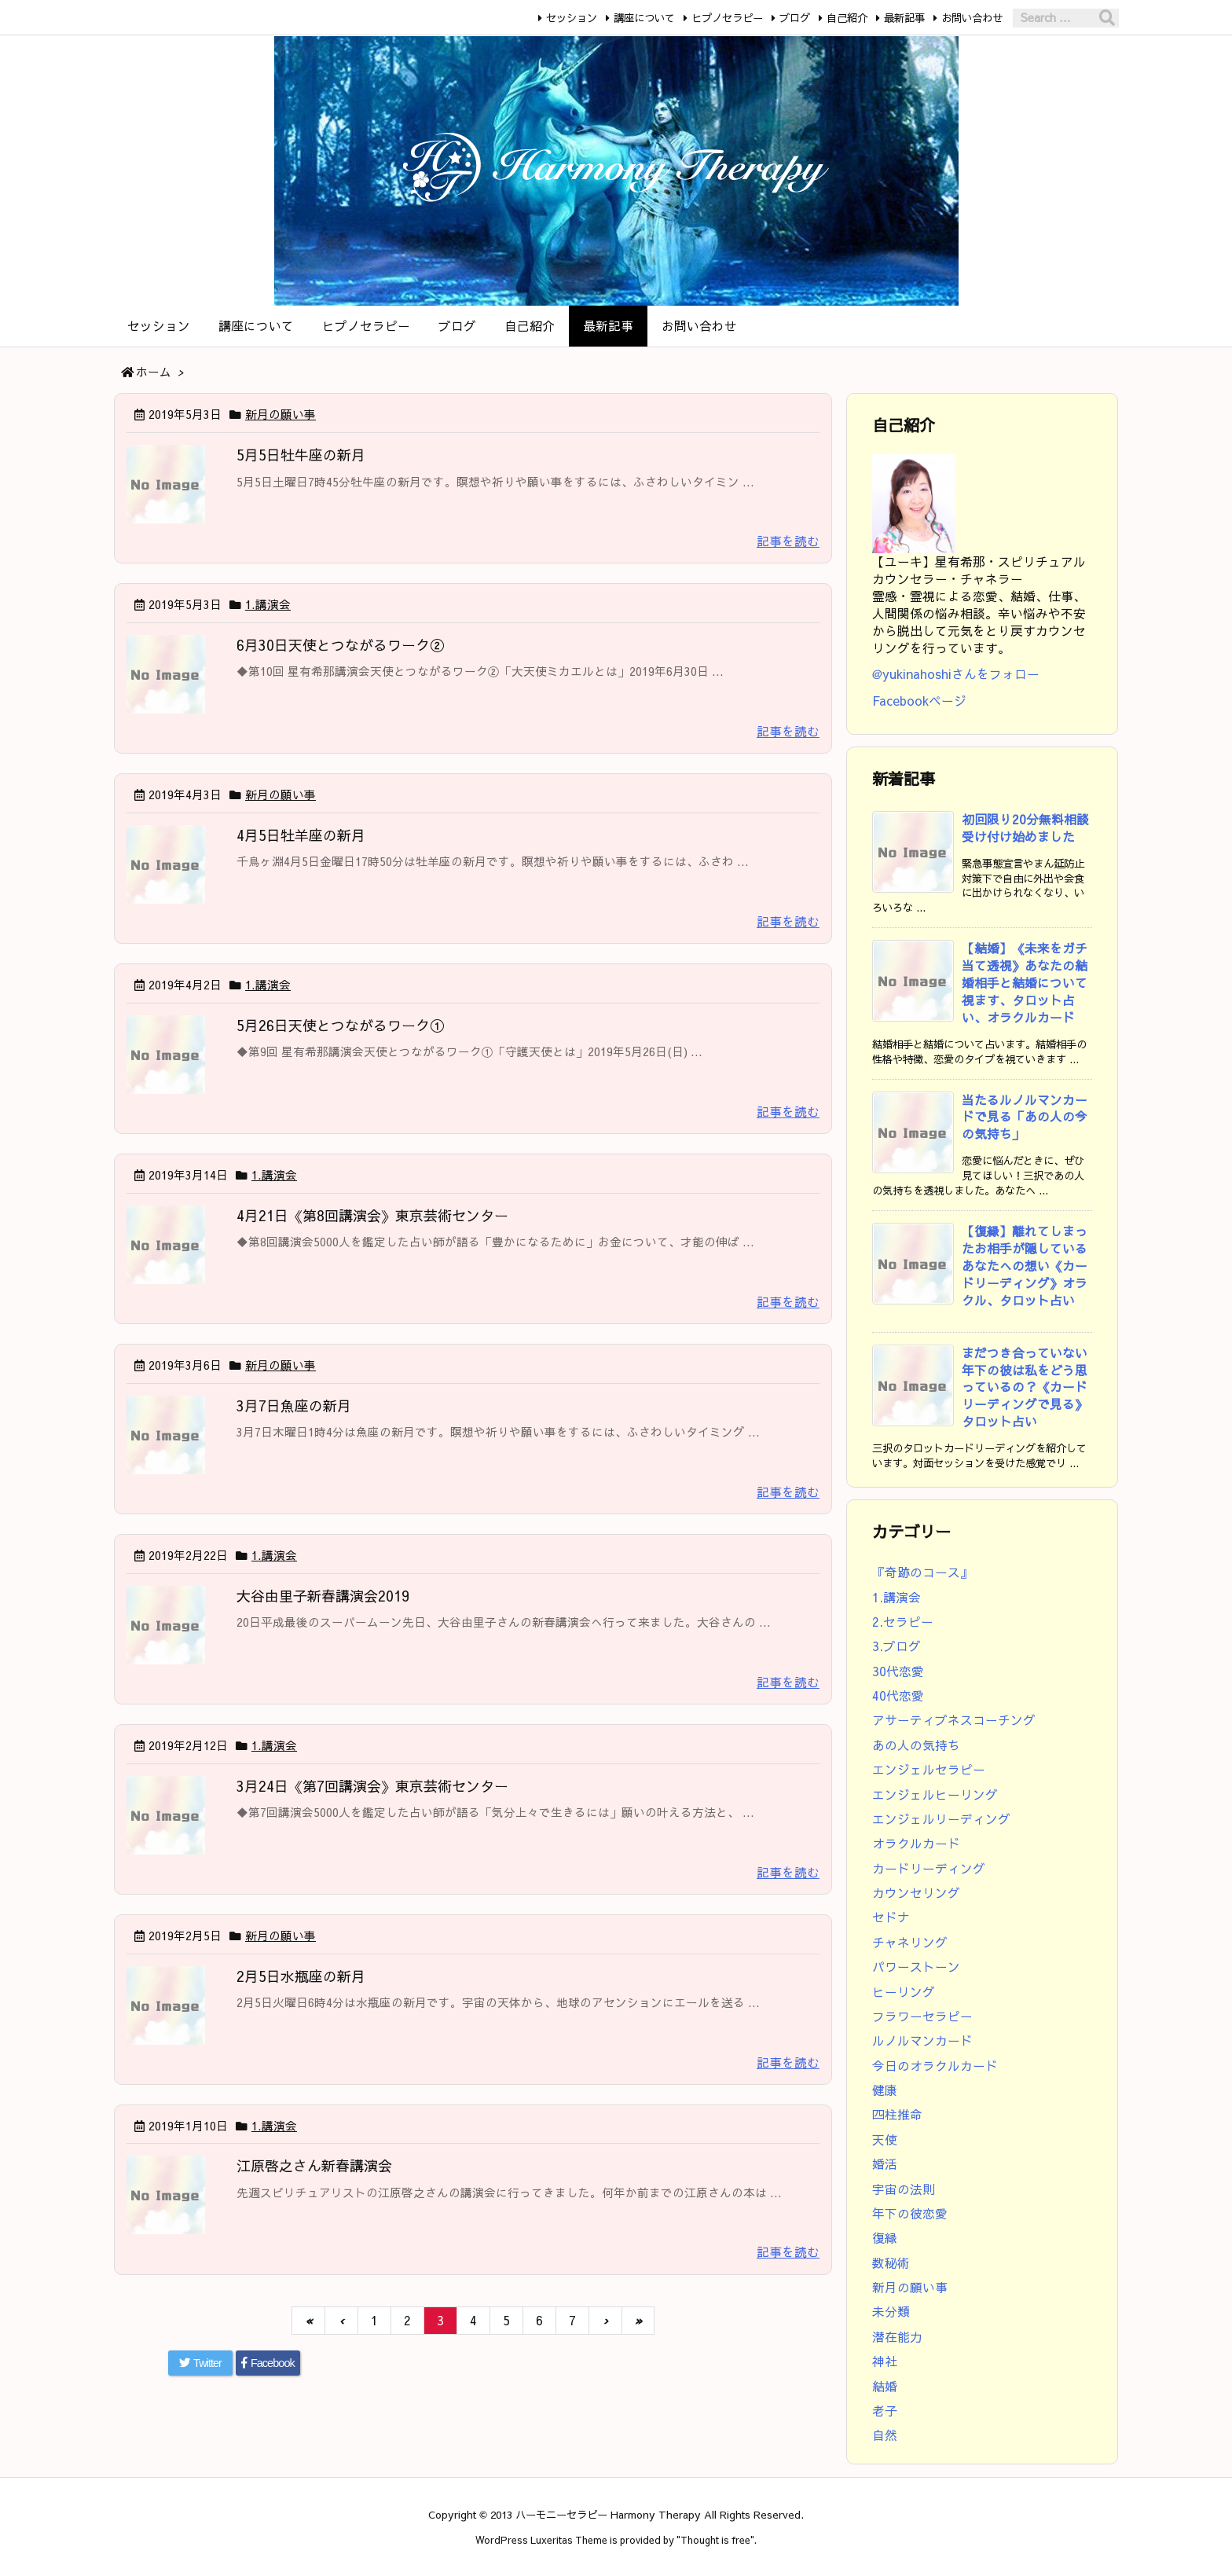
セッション (571, 17)
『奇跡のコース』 (922, 1572)
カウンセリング (916, 1892)
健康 (884, 2090)
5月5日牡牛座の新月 (300, 454)
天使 (884, 2139)
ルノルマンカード (922, 2040)
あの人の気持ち (916, 1745)
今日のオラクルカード (935, 2065)
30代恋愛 (898, 1671)
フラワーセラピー (922, 2016)
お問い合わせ (972, 17)
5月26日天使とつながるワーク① (340, 1025)
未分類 (891, 2311)
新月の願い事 (280, 414)
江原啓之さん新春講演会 (314, 2165)
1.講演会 (268, 604)
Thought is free (715, 2539)
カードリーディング (928, 1868)
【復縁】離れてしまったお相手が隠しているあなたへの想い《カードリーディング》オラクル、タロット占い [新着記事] (1024, 1265)
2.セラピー (902, 1621)
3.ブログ (896, 1646)
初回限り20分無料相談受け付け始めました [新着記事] (1025, 828)
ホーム (153, 372)
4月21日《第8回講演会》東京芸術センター (372, 1215)
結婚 (884, 2386)
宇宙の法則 (903, 2189)
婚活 (884, 2164)
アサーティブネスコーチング (954, 1720)
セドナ (891, 1917)
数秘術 (891, 2263)
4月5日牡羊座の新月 (300, 835)
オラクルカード (916, 1843)
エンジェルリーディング (941, 1819)
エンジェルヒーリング (935, 1794)
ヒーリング (903, 1991)
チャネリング (910, 1942)
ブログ (794, 17)
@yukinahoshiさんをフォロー (956, 674)
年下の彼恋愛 (910, 2213)
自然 (884, 2435)
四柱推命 (897, 2114)
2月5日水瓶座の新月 (300, 1976)
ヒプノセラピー (727, 17)
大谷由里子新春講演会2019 (322, 1595)
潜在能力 (897, 2336)
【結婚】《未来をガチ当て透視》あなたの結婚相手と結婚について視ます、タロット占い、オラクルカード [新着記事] (1024, 983)
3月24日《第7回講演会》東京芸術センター (372, 1786)
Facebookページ (919, 700)
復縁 (884, 2237)
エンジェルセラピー (928, 1769)
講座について (644, 17)
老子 (884, 2410)
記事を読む (788, 541)
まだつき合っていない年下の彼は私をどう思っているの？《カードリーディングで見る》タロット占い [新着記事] (1024, 1387)
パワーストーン (916, 1966)
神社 (884, 2361)
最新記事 (904, 17)
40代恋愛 (898, 1695)
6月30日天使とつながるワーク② (340, 645)
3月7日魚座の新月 (293, 1405)
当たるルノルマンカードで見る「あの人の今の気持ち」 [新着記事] (1024, 1117)
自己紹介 (847, 17)
